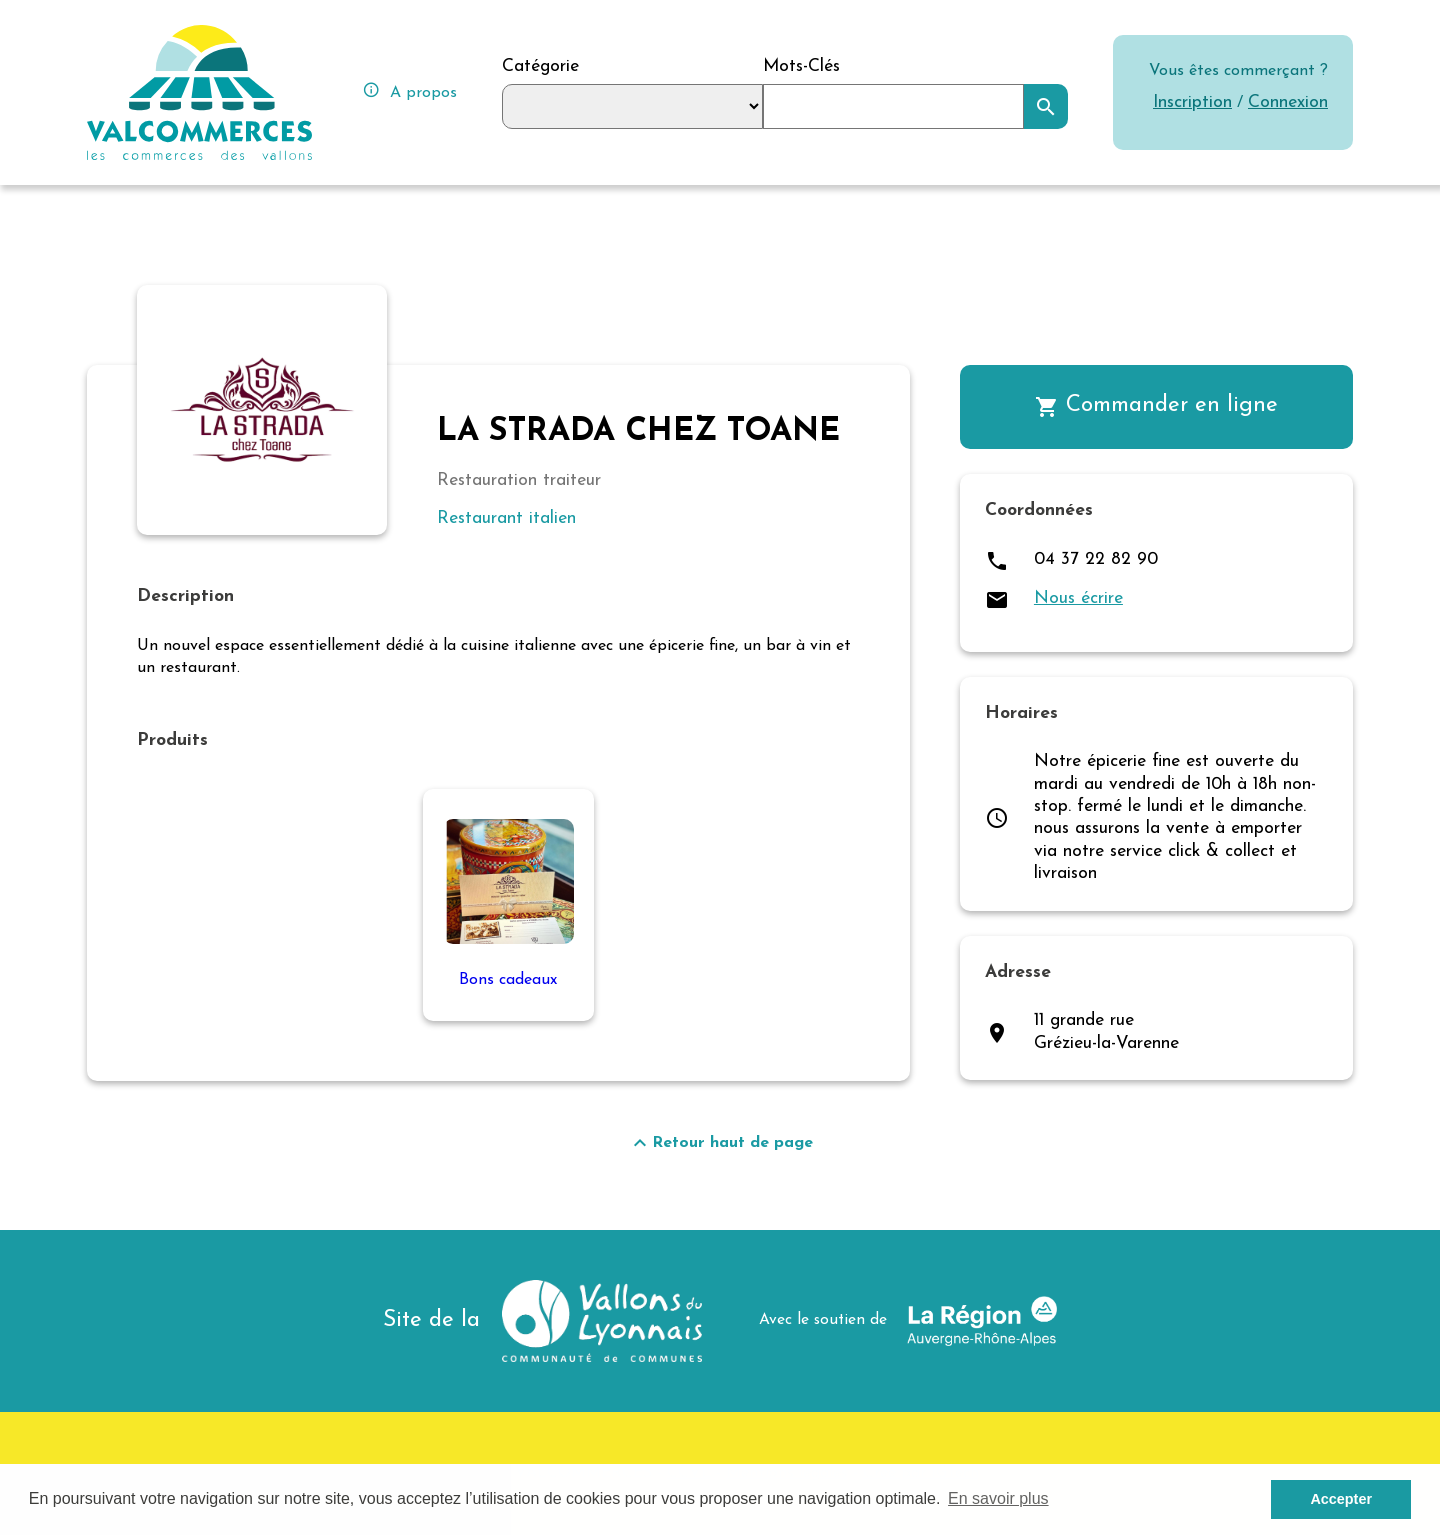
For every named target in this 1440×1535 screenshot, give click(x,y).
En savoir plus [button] (998, 1498)
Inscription (1192, 102)
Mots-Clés (801, 66)
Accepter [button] (1341, 1499)
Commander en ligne (1156, 406)
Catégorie (540, 66)
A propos (409, 90)
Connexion (1288, 102)
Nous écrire (1078, 598)
